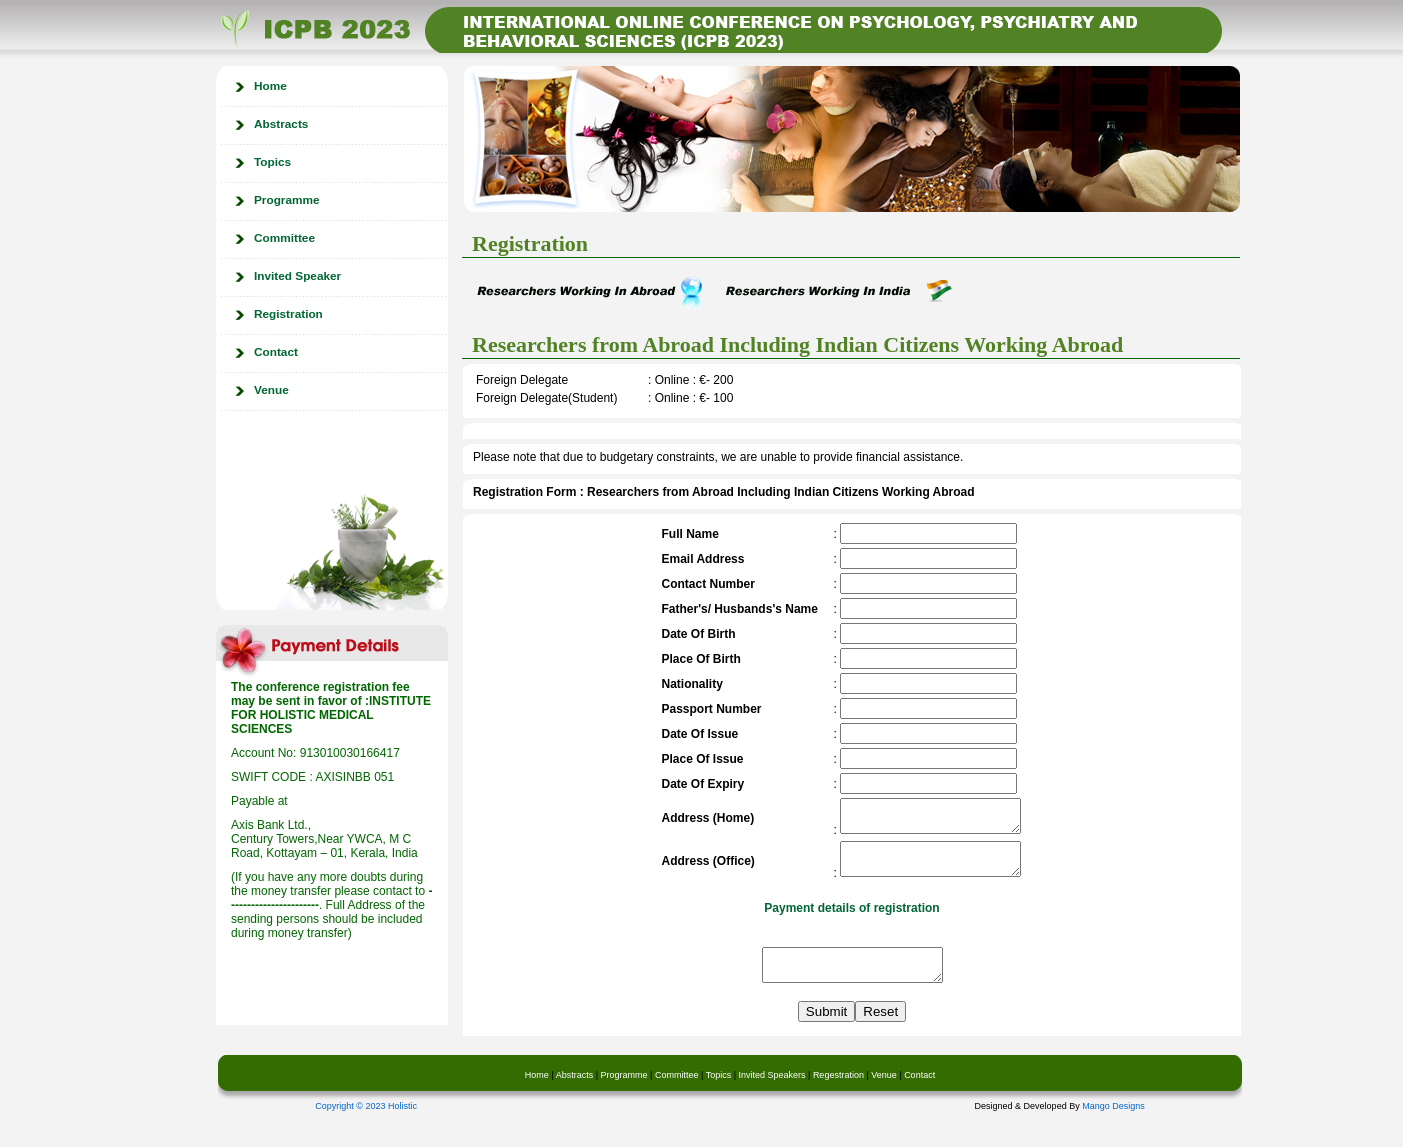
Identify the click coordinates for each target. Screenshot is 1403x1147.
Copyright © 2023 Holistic (366, 1124)
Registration (288, 314)
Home (270, 86)
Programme (287, 200)
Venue (271, 390)
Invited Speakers (771, 1093)
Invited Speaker (297, 276)
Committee (284, 238)
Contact (276, 352)
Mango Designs (1113, 1124)
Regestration (838, 1093)
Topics (272, 162)
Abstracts (281, 124)
